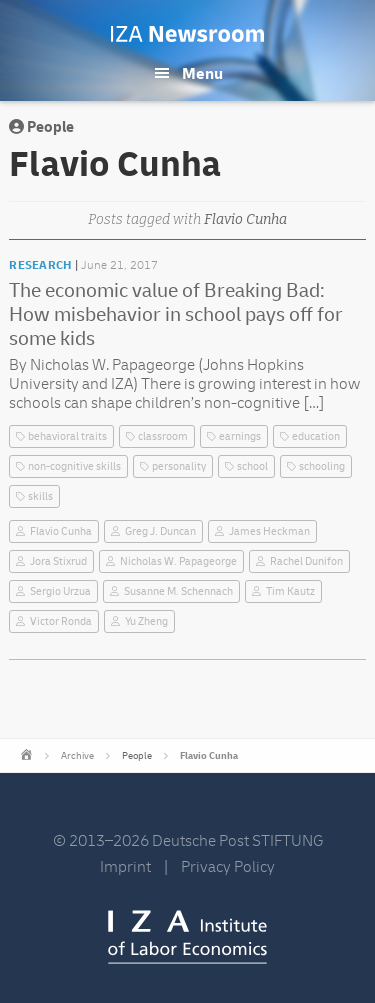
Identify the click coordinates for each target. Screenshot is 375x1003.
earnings (240, 436)
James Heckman (269, 531)
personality (179, 466)
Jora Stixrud (58, 561)
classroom (163, 436)
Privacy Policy (228, 867)
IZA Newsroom (187, 34)
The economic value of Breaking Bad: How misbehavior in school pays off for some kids (176, 314)
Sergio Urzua (60, 591)
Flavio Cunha (61, 531)
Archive (77, 756)
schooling (322, 466)
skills (40, 496)
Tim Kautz (290, 591)
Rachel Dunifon (306, 561)
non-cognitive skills (74, 466)
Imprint (125, 867)
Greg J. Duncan (160, 531)
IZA (187, 937)
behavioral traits (67, 436)
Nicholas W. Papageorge (178, 561)
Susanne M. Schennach (178, 591)
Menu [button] (202, 74)
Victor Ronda (61, 621)
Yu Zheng (146, 621)
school (252, 466)
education (316, 436)
